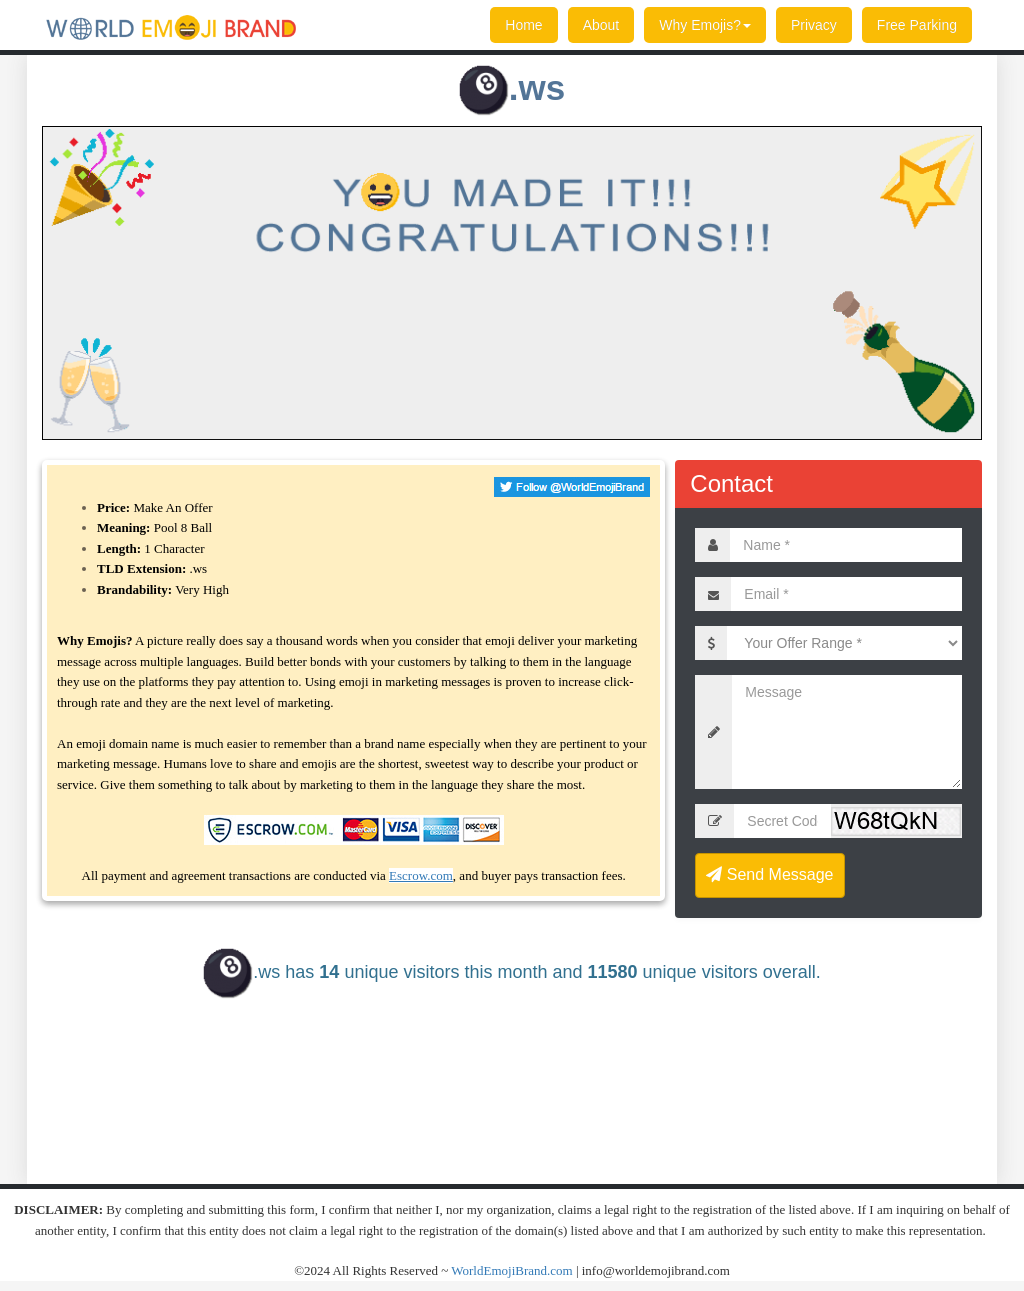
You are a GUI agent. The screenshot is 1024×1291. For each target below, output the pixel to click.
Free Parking (917, 25)
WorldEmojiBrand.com (511, 1270)
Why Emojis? (705, 25)
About (601, 25)
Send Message (769, 874)
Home (523, 25)
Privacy (814, 25)
